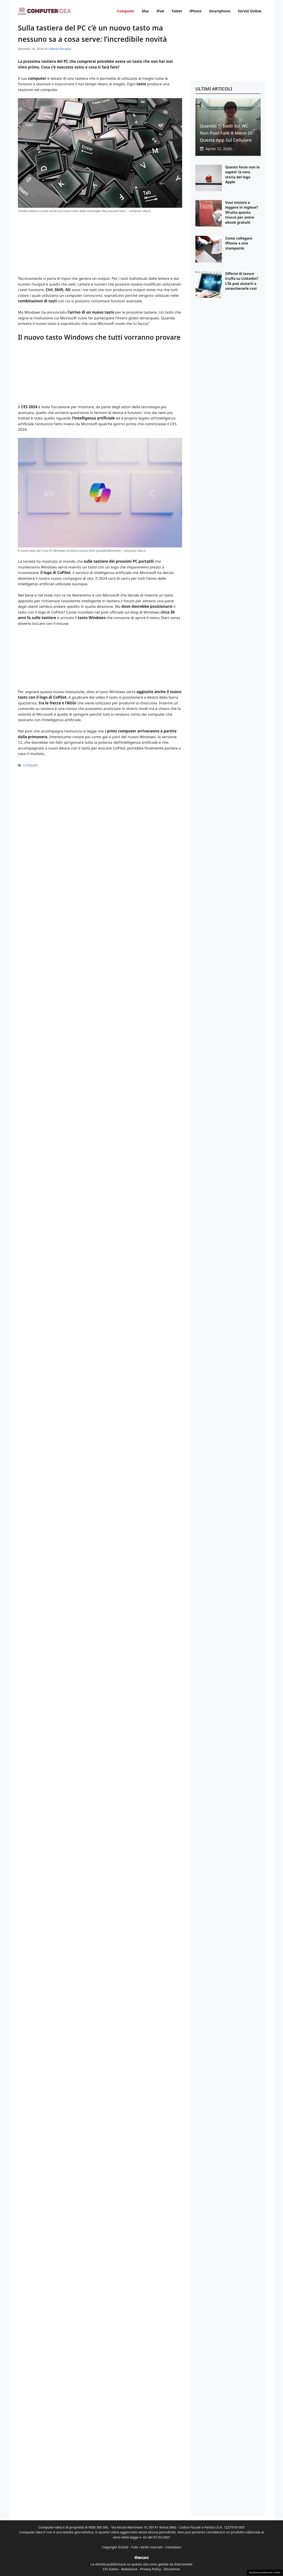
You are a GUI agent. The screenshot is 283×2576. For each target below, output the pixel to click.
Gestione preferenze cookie (265, 2572)
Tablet (177, 11)
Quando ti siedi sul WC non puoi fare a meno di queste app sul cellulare (226, 133)
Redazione (129, 2569)
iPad (160, 11)
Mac (145, 11)
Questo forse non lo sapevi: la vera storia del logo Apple (242, 174)
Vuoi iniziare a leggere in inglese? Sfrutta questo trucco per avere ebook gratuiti (241, 212)
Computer (125, 11)
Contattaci (173, 2547)
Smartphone (219, 11)
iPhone (196, 11)
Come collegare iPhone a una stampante (238, 243)
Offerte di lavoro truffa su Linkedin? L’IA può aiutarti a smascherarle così (241, 281)
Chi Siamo (110, 2569)
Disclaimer (172, 2569)
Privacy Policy (150, 2569)
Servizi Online (249, 11)
